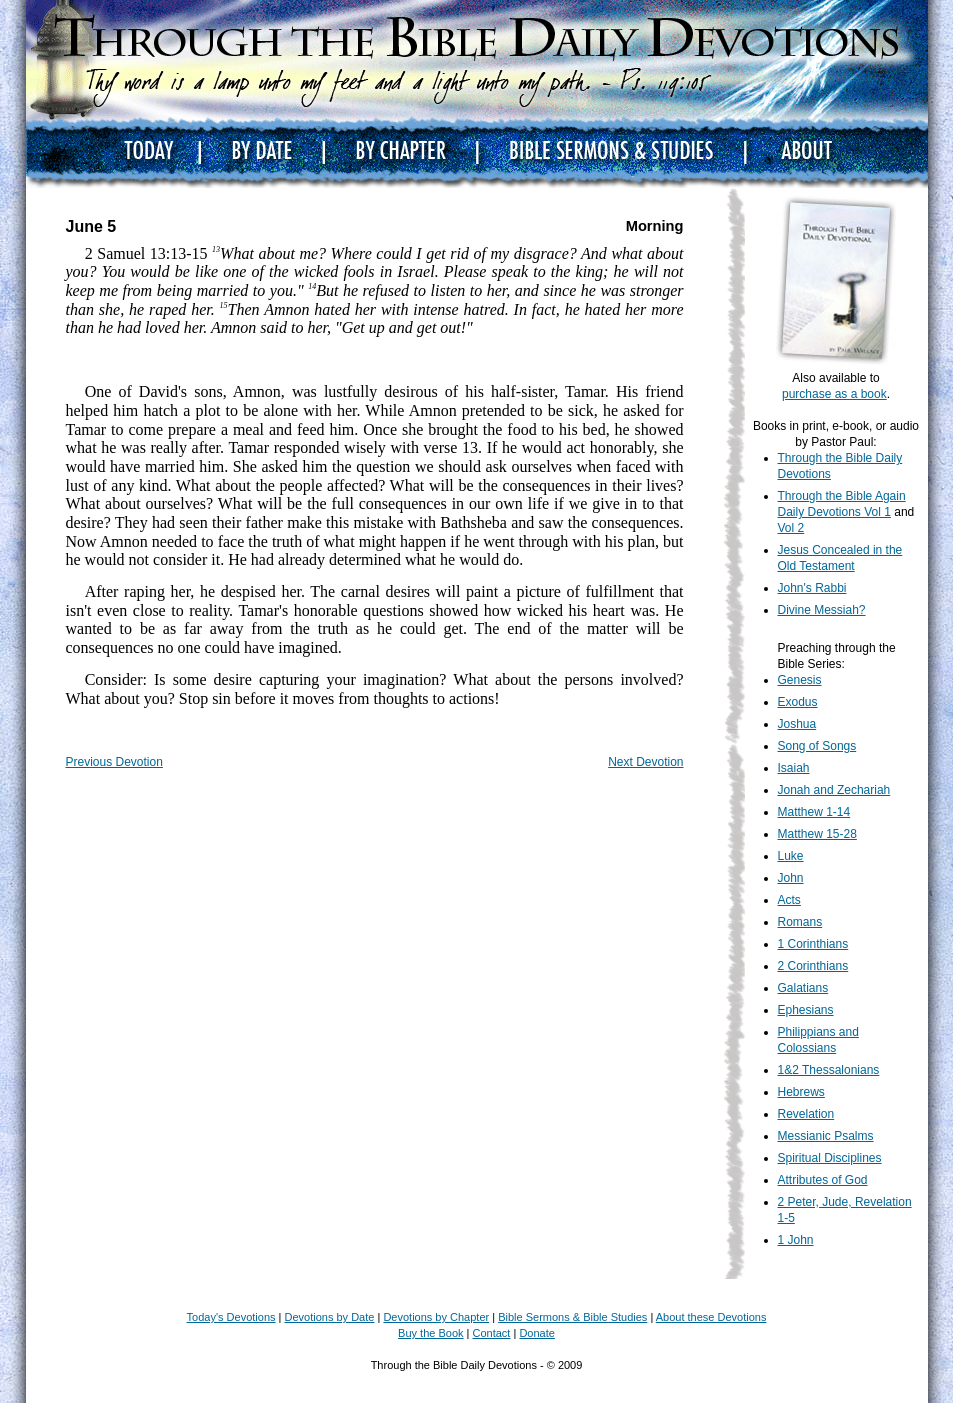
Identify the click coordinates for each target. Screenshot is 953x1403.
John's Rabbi (812, 588)
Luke (791, 856)
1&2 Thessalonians (829, 1070)
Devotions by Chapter (436, 1317)
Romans (800, 922)
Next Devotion (645, 762)
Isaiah (794, 768)
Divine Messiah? (822, 610)
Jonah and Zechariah (834, 790)
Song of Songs (817, 746)
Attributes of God (823, 1180)
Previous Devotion (114, 762)
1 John (796, 1240)
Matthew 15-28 (817, 834)
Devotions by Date (330, 1317)
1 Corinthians (813, 944)
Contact (492, 1333)
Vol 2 (791, 528)
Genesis (800, 680)
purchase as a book (834, 394)
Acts (789, 900)
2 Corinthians (813, 966)
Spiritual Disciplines (830, 1158)
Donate (536, 1333)
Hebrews (801, 1092)
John (791, 878)
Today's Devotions (231, 1317)
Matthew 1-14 (814, 812)
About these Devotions (711, 1317)
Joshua (797, 724)
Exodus (798, 702)
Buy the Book (430, 1333)
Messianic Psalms (826, 1136)
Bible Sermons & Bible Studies (572, 1317)
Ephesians (806, 1010)
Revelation (806, 1114)
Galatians (803, 988)
